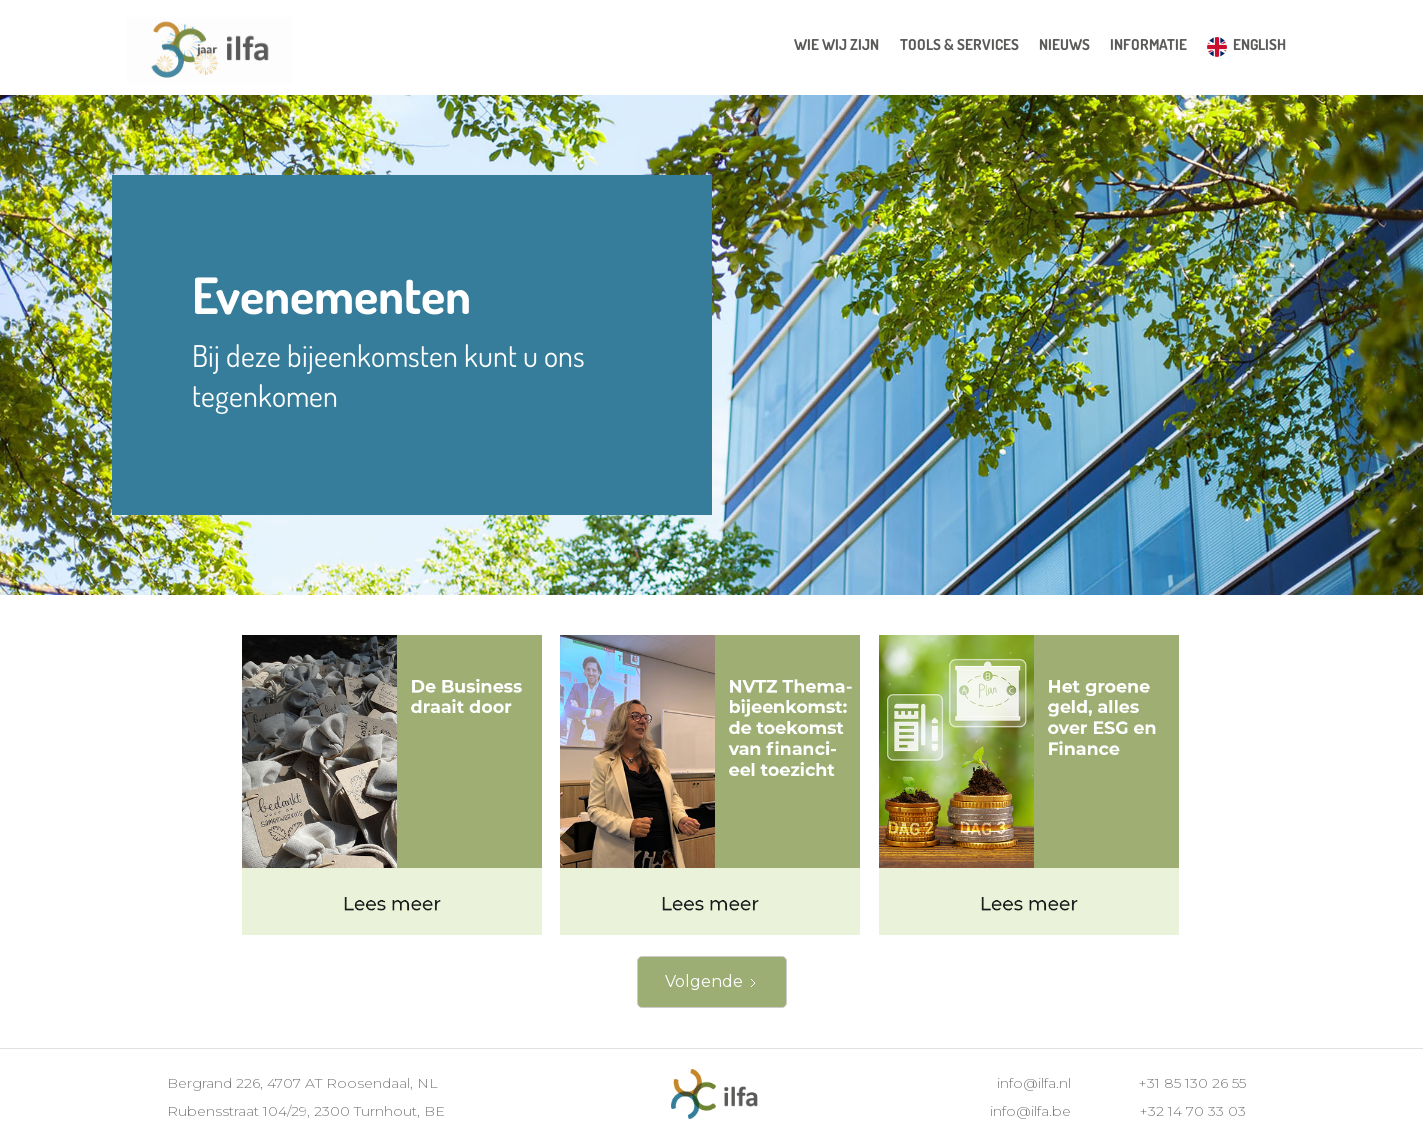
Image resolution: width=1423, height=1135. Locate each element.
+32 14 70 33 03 (1192, 1111)
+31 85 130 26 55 (1192, 1083)
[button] (959, 45)
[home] (209, 52)
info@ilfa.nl (1034, 1083)
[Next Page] (712, 982)
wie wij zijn (836, 44)
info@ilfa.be (1030, 1111)
